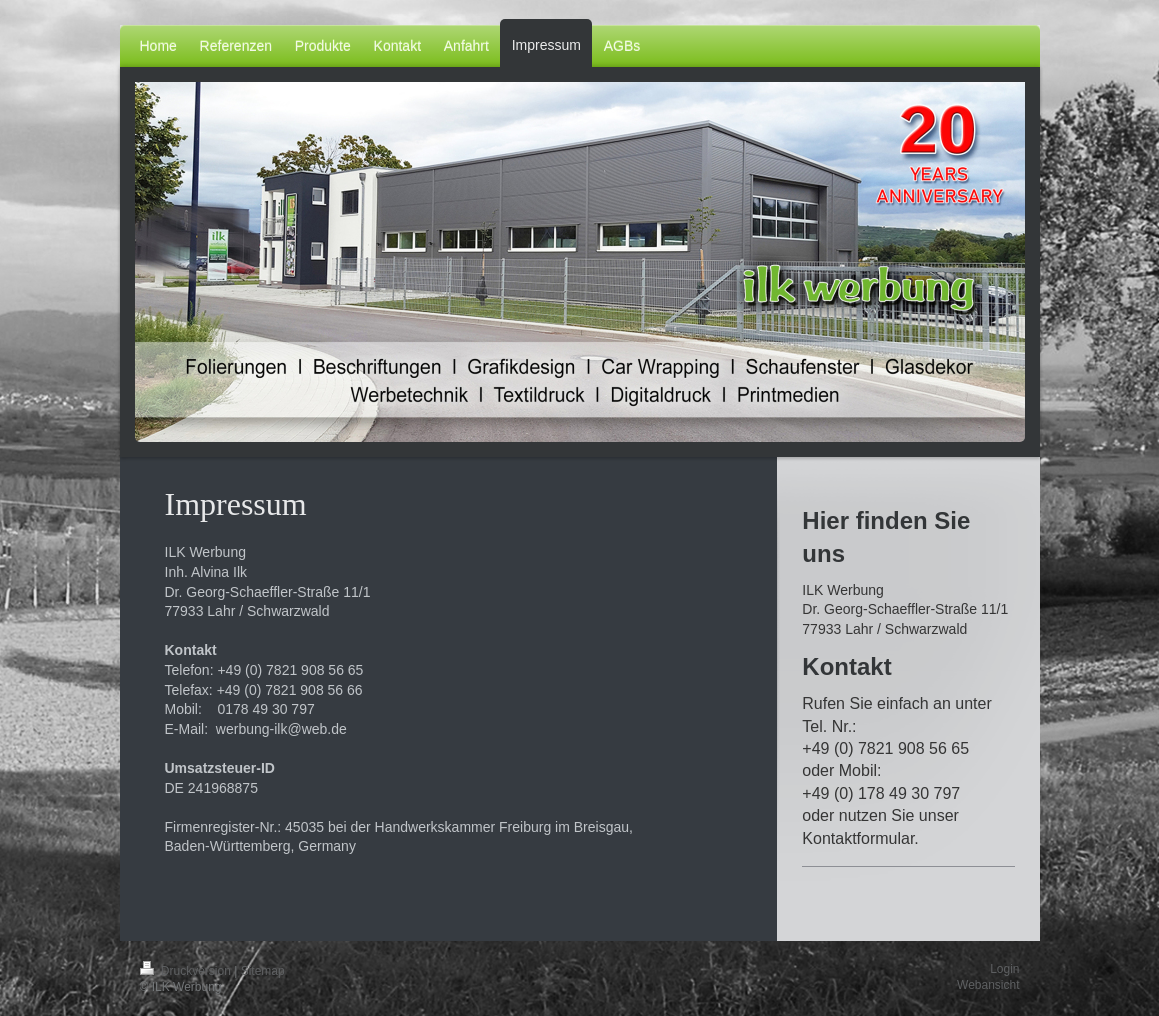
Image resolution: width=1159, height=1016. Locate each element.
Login (1004, 969)
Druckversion (187, 971)
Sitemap (263, 971)
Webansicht (988, 985)
